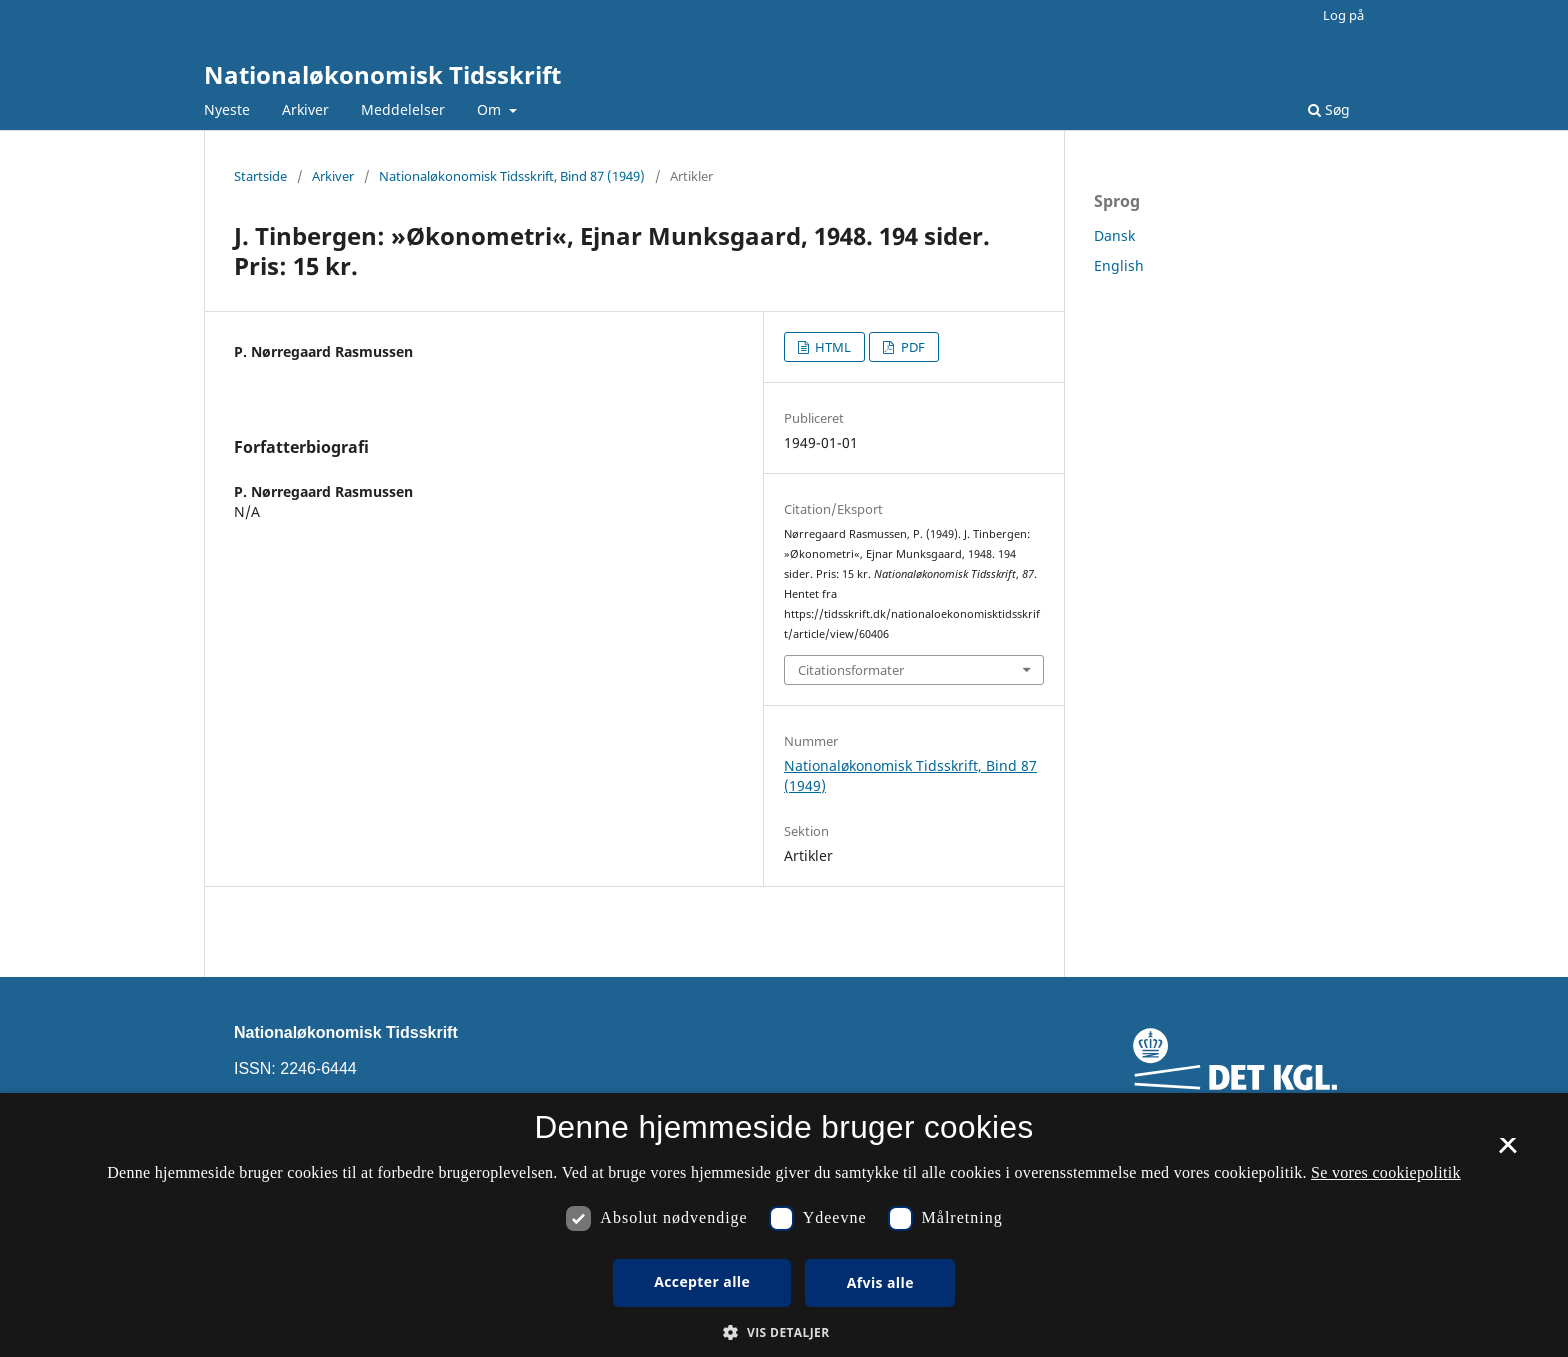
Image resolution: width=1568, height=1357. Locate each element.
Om (491, 109)
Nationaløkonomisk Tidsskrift (382, 74)
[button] (783, 1332)
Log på (1343, 15)
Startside (260, 176)
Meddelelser (403, 109)
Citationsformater (851, 670)
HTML (831, 347)
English (1119, 265)
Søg (1329, 109)
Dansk (1114, 235)
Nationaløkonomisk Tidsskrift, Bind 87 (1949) (512, 176)
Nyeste (227, 109)
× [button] (1507, 1152)
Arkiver (305, 109)
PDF (911, 347)
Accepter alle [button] (702, 1281)
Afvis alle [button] (880, 1282)
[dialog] (784, 1225)
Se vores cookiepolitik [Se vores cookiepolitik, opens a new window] (1386, 1172)
